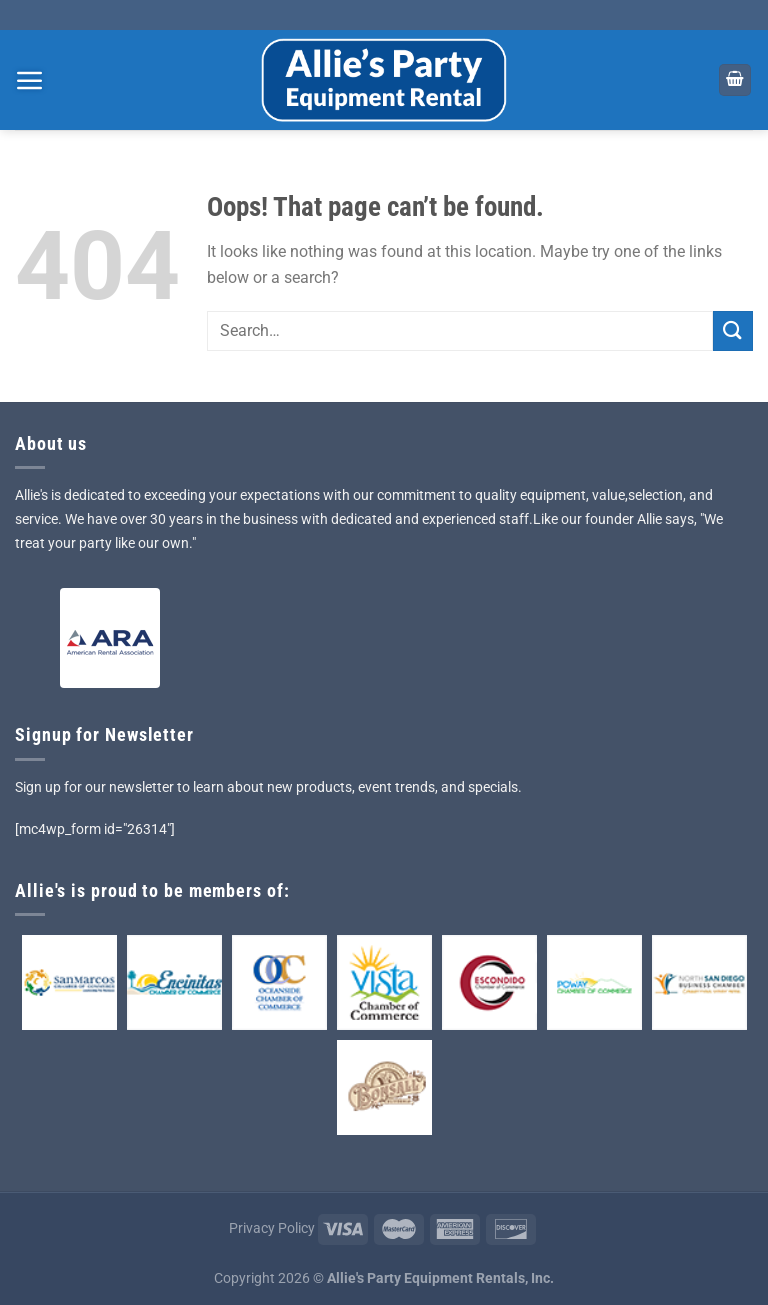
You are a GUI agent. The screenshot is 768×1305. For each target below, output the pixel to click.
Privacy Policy (272, 1228)
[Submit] (733, 330)
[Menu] (30, 80)
